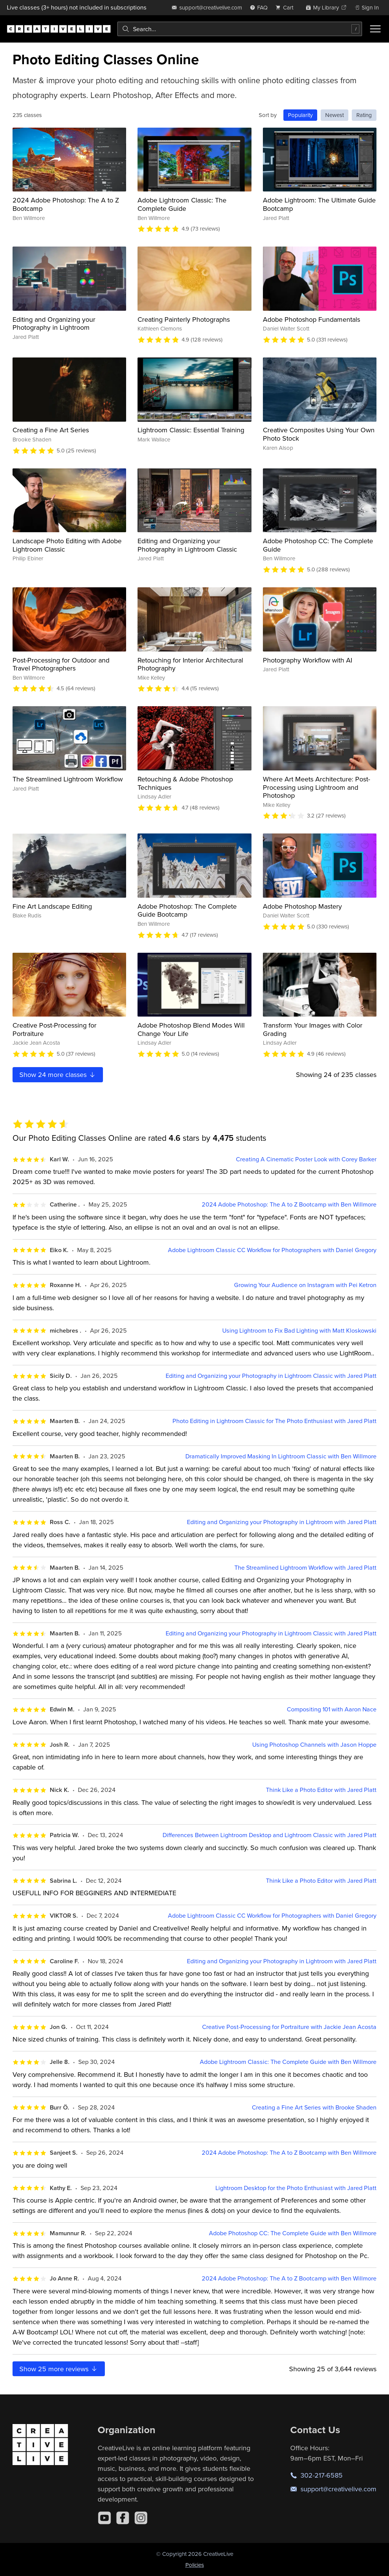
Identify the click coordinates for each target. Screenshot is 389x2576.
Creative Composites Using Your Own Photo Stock (319, 434)
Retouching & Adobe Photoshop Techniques (185, 783)
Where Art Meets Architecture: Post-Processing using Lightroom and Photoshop (316, 787)
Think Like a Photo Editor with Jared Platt (321, 1789)
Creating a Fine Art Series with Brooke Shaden (314, 2107)
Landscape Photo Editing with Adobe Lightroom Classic (67, 545)
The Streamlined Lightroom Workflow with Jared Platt (305, 1567)
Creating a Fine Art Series (51, 430)
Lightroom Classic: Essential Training (191, 430)
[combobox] (240, 29)
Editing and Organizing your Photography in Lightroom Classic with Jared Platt (271, 1375)
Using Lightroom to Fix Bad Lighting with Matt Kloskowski (299, 1330)
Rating (364, 115)
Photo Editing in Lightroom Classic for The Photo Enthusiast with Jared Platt (274, 1421)
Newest (334, 115)
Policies (194, 2565)
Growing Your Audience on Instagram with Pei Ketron (305, 1285)
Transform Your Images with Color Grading (312, 1029)
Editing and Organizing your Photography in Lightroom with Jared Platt (281, 1522)
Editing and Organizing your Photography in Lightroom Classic (187, 545)
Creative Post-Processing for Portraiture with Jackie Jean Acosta (289, 2026)
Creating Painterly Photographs (184, 319)
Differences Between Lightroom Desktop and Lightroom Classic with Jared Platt (269, 1835)
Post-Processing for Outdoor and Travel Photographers (61, 664)
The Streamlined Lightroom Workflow (68, 779)
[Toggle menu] (375, 29)
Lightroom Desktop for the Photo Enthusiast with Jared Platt (295, 2188)
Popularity (300, 115)
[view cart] (286, 7)
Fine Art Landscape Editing (52, 906)
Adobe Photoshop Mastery (302, 906)
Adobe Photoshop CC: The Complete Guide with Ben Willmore (292, 2233)
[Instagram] (141, 2518)
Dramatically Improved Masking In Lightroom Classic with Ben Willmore (280, 1456)
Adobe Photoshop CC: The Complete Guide (318, 545)
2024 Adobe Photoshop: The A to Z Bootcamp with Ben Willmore (289, 1204)
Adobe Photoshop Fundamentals (311, 319)
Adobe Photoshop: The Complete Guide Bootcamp (187, 910)
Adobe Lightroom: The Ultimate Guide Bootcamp (319, 204)
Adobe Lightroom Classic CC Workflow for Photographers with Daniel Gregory (272, 1250)
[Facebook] (123, 2518)
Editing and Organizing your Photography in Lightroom (54, 323)
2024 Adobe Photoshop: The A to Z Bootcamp (66, 204)
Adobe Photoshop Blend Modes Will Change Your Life (191, 1029)
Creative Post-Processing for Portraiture (54, 1029)
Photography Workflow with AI (307, 660)
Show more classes (57, 1074)
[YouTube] (104, 2518)
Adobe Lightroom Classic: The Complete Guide (182, 204)
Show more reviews (58, 2369)
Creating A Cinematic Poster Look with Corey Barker (306, 1159)
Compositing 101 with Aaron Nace (331, 1709)
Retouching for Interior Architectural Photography (190, 664)
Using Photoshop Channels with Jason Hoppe (314, 1744)
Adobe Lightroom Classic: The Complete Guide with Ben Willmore (288, 2061)
